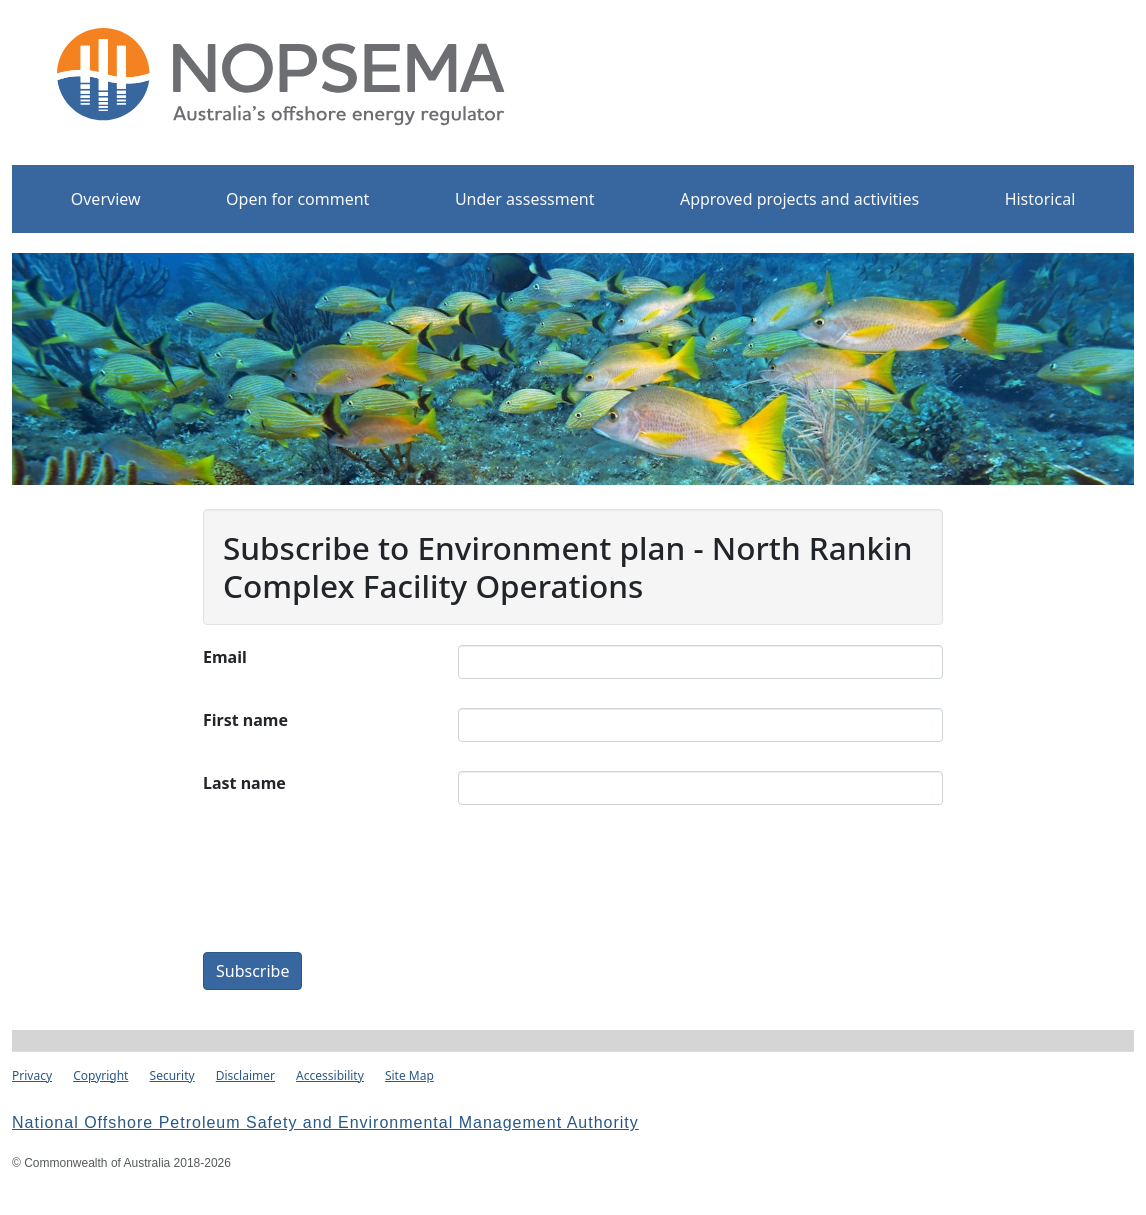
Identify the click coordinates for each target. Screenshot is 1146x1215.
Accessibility (330, 1075)
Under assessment (525, 199)
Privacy (32, 1075)
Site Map (409, 1075)
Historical (1040, 199)
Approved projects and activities (799, 199)
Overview (106, 199)
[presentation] (610, 889)
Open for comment (297, 199)
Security (172, 1075)
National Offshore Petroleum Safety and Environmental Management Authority (325, 1122)
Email (225, 657)
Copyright (100, 1075)
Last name (244, 783)
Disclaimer (245, 1075)
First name (245, 720)
